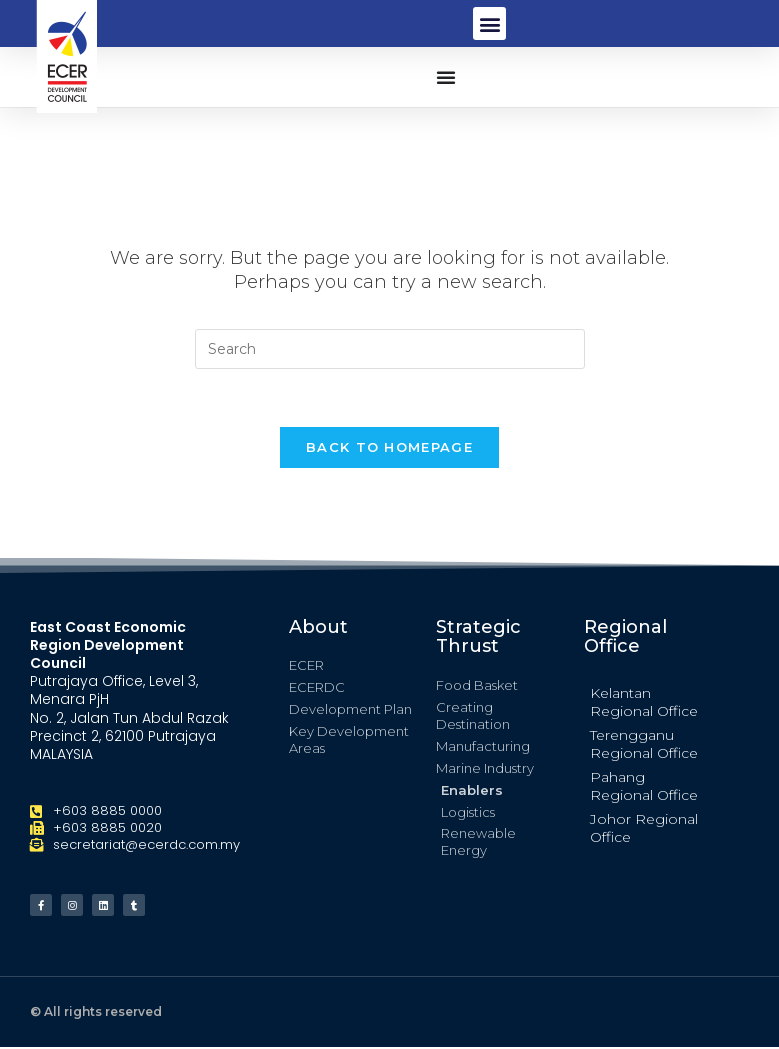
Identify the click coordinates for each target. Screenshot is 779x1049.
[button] (489, 23)
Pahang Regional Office (644, 789)
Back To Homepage (389, 449)
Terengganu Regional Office (644, 747)
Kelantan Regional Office (644, 705)
